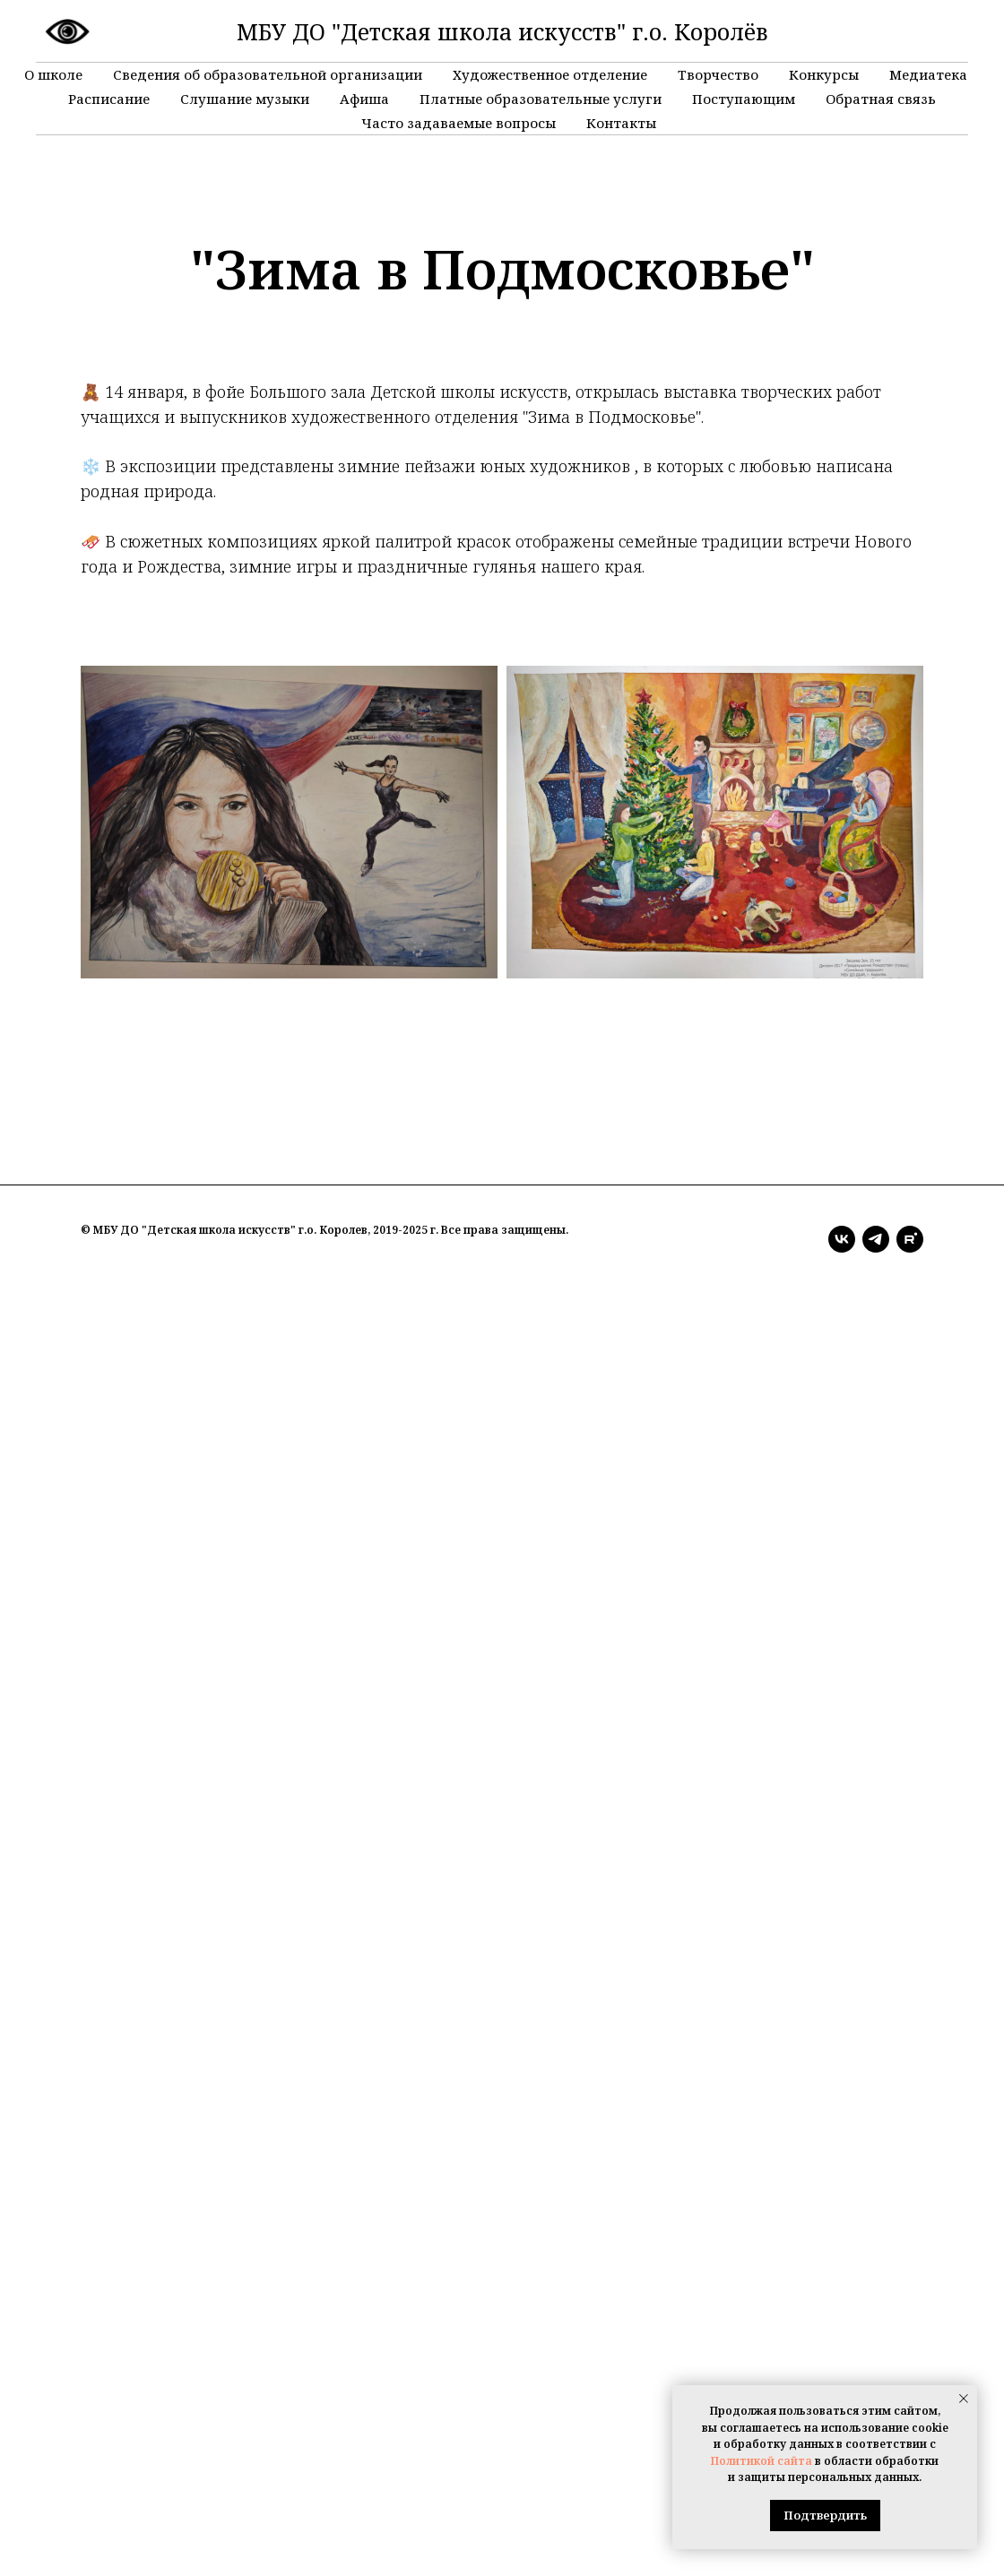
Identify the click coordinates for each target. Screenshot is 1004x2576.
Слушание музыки (244, 99)
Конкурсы (824, 74)
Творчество (718, 74)
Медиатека (928, 74)
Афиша (364, 99)
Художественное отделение (550, 74)
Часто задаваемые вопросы (458, 123)
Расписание (109, 99)
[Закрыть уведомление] (964, 2399)
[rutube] (909, 1239)
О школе (53, 74)
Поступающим (743, 99)
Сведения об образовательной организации (267, 74)
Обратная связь (881, 99)
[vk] (841, 1239)
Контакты (621, 123)
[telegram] (875, 1239)
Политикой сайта (761, 2460)
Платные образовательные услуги (541, 99)
